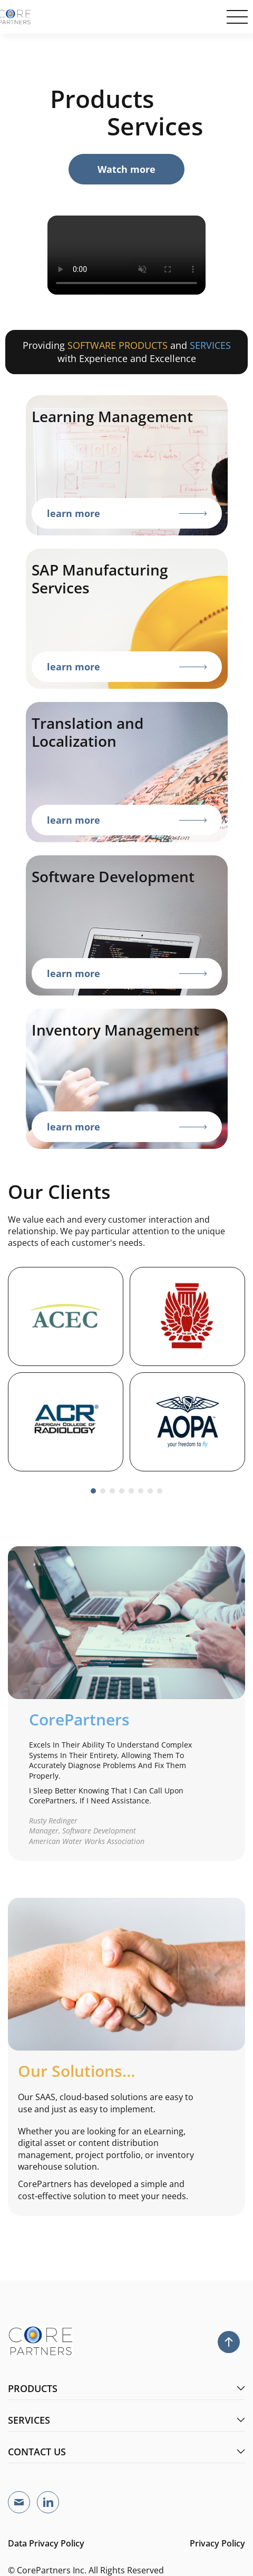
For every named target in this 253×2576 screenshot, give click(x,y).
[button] (93, 1491)
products (126, 2388)
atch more (126, 169)
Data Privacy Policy (46, 2543)
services (126, 2420)
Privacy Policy (217, 2543)
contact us (126, 2451)
